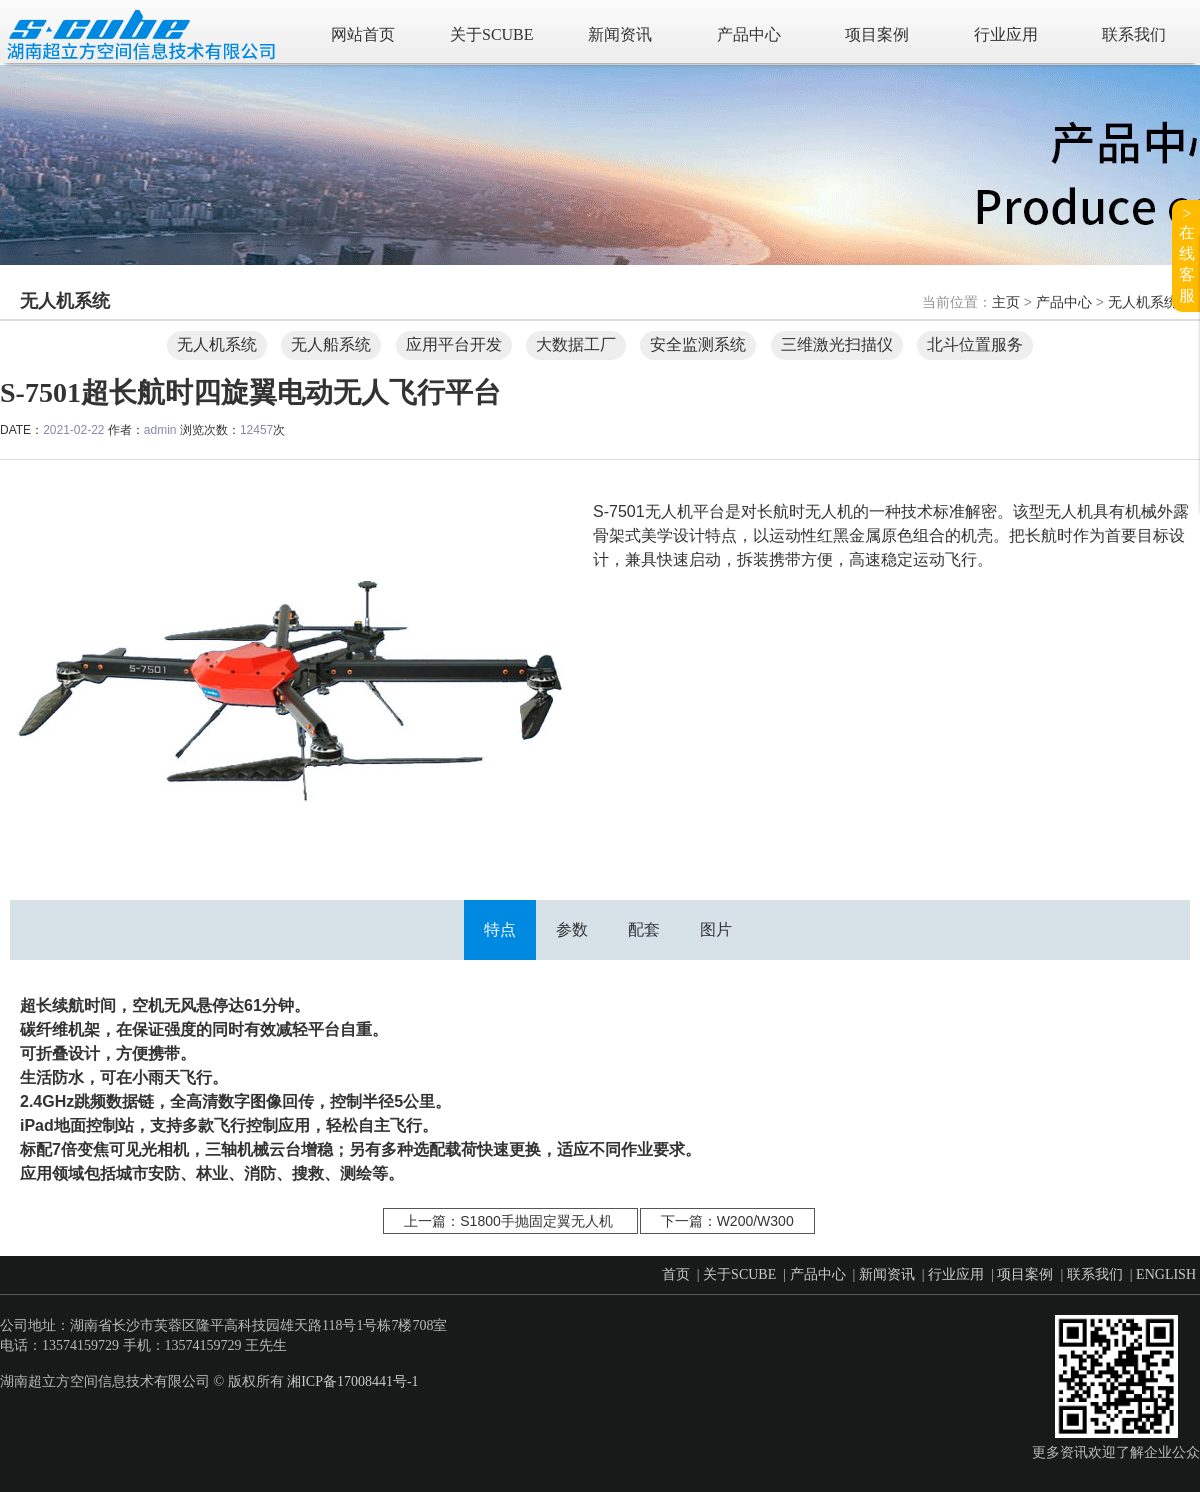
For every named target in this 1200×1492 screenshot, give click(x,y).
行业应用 (1006, 34)
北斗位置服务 (975, 344)
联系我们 (1134, 34)
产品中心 (749, 34)
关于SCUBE (492, 34)
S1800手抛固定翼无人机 (536, 1221)
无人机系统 (1143, 302)
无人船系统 (331, 344)
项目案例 (877, 34)
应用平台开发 (454, 344)
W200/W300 (755, 1221)
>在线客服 (1187, 254)
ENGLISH (1166, 1274)
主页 (1006, 302)
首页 (676, 1274)
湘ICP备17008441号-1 (352, 1381)
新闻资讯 (620, 34)
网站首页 (363, 34)
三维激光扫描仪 (837, 344)
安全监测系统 (698, 344)
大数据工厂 (576, 344)
